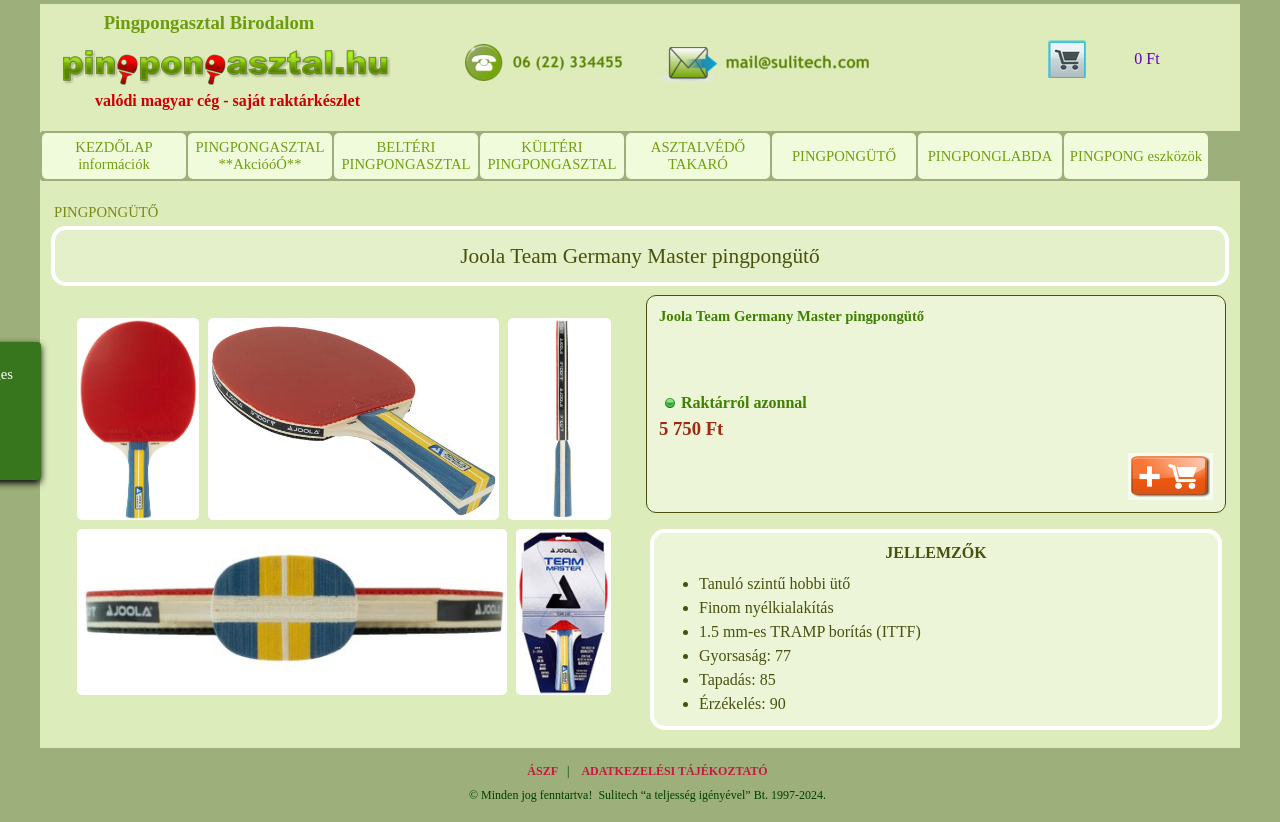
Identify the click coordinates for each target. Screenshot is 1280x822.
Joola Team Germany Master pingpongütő (791, 316)
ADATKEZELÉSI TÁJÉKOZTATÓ (674, 771)
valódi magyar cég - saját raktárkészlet (227, 100)
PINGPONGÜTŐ (844, 156)
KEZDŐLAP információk (113, 155)
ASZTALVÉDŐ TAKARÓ (698, 155)
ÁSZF (542, 771)
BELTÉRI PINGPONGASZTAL (405, 155)
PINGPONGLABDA (990, 156)
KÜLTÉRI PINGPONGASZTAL (551, 155)
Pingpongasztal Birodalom (209, 22)
